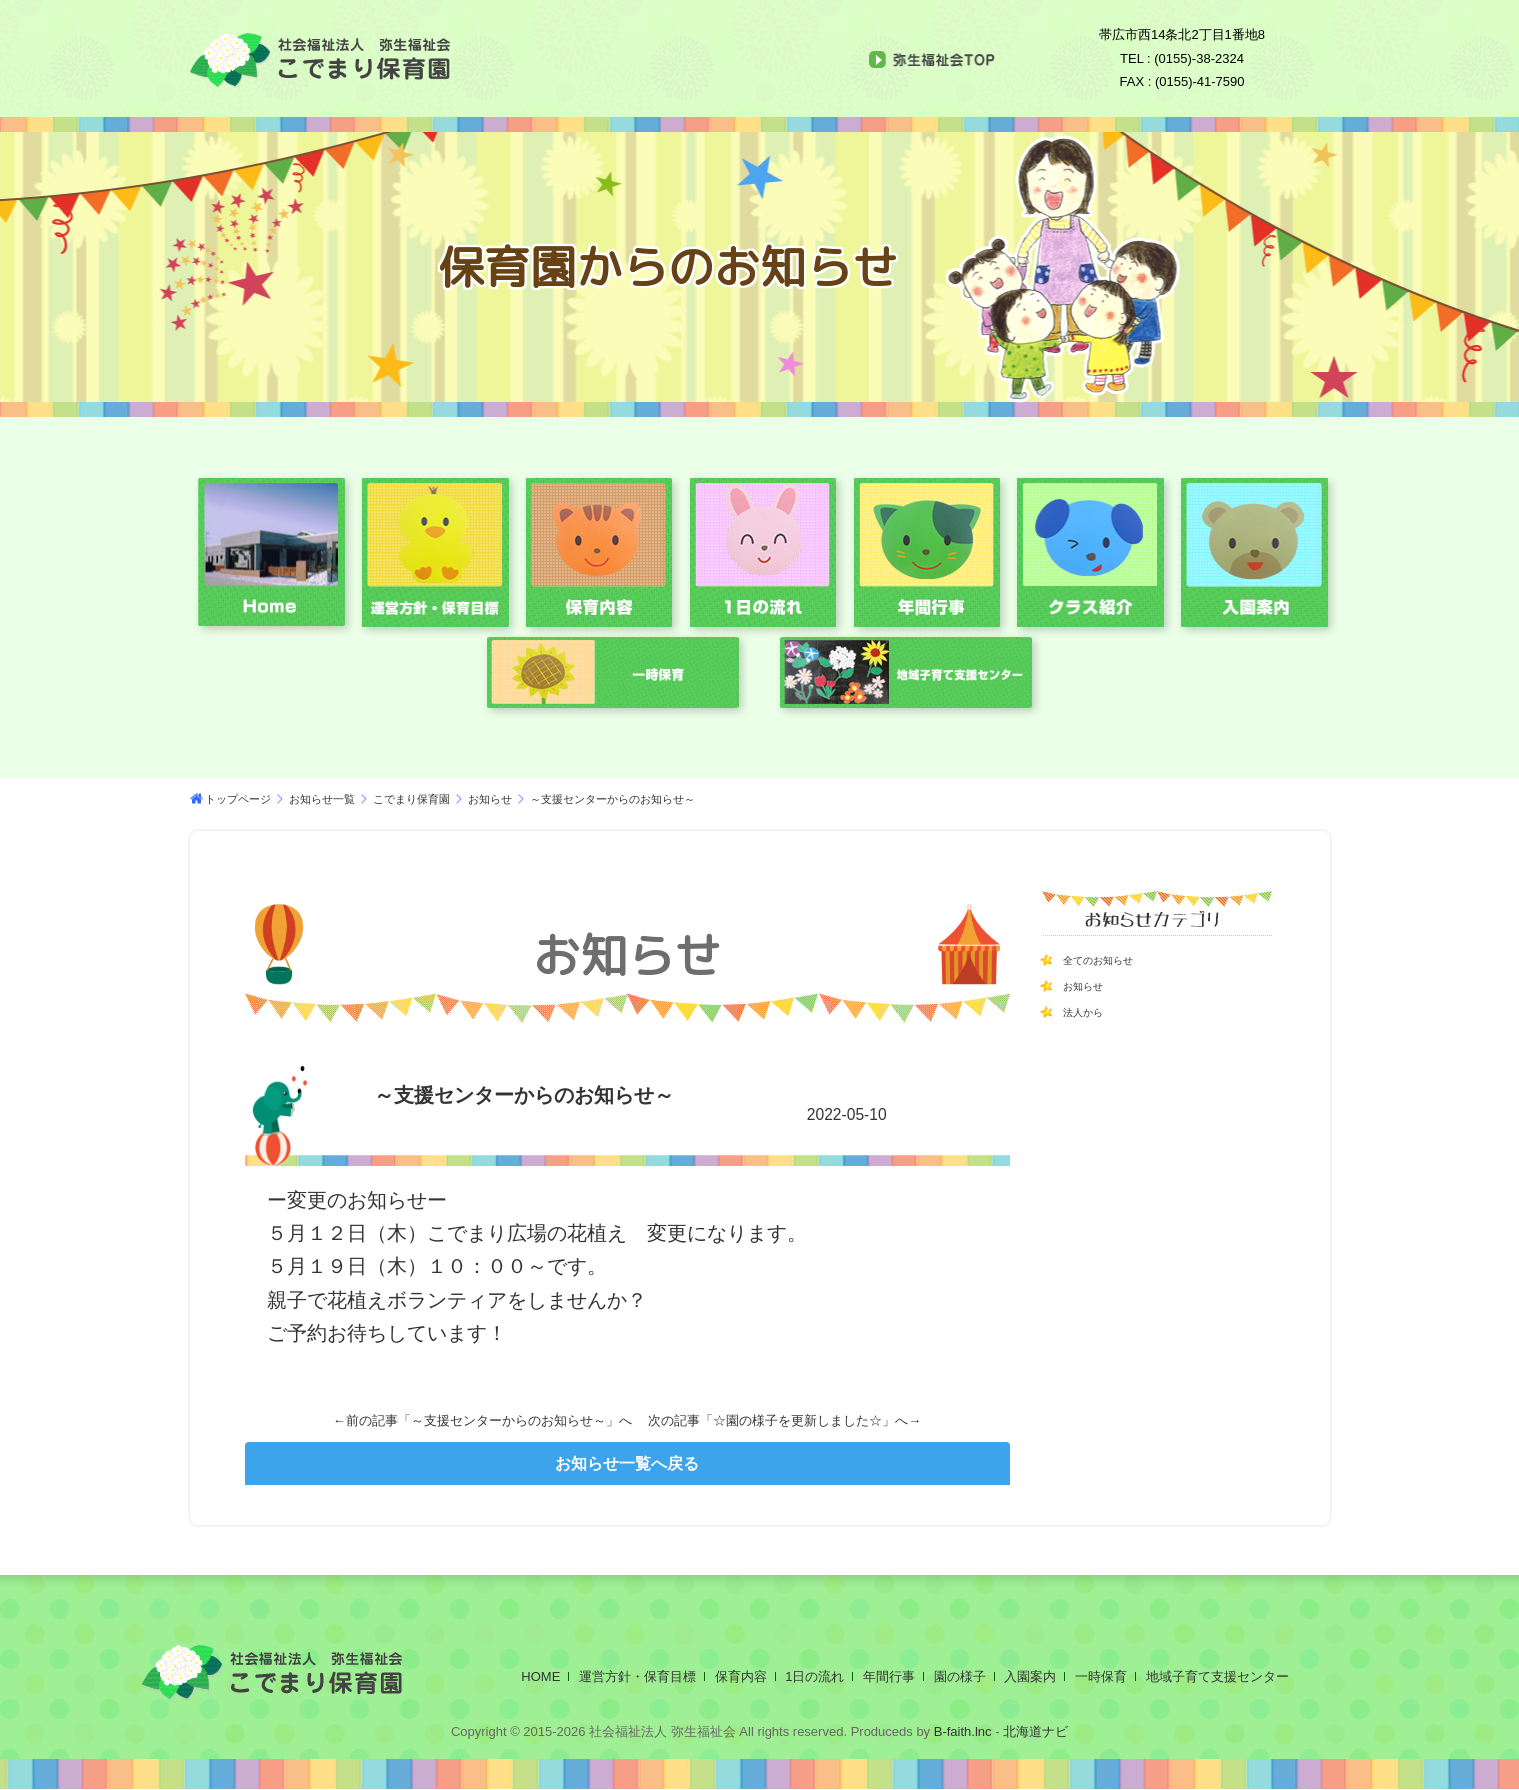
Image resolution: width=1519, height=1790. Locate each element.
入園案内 (1030, 1676)
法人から (1091, 1011)
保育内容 (741, 1676)
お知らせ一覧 (322, 799)
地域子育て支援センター (1217, 1676)
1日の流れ (814, 1676)
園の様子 (960, 1676)
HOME (540, 1676)
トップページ (238, 799)
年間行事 (889, 1676)
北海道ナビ (1035, 1731)
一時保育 (1101, 1676)
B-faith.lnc (960, 1731)
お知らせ (490, 799)
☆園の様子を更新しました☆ (797, 1420)
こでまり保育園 (411, 799)
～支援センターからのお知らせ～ (508, 1420)
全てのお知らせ (1112, 959)
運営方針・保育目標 (637, 1676)
